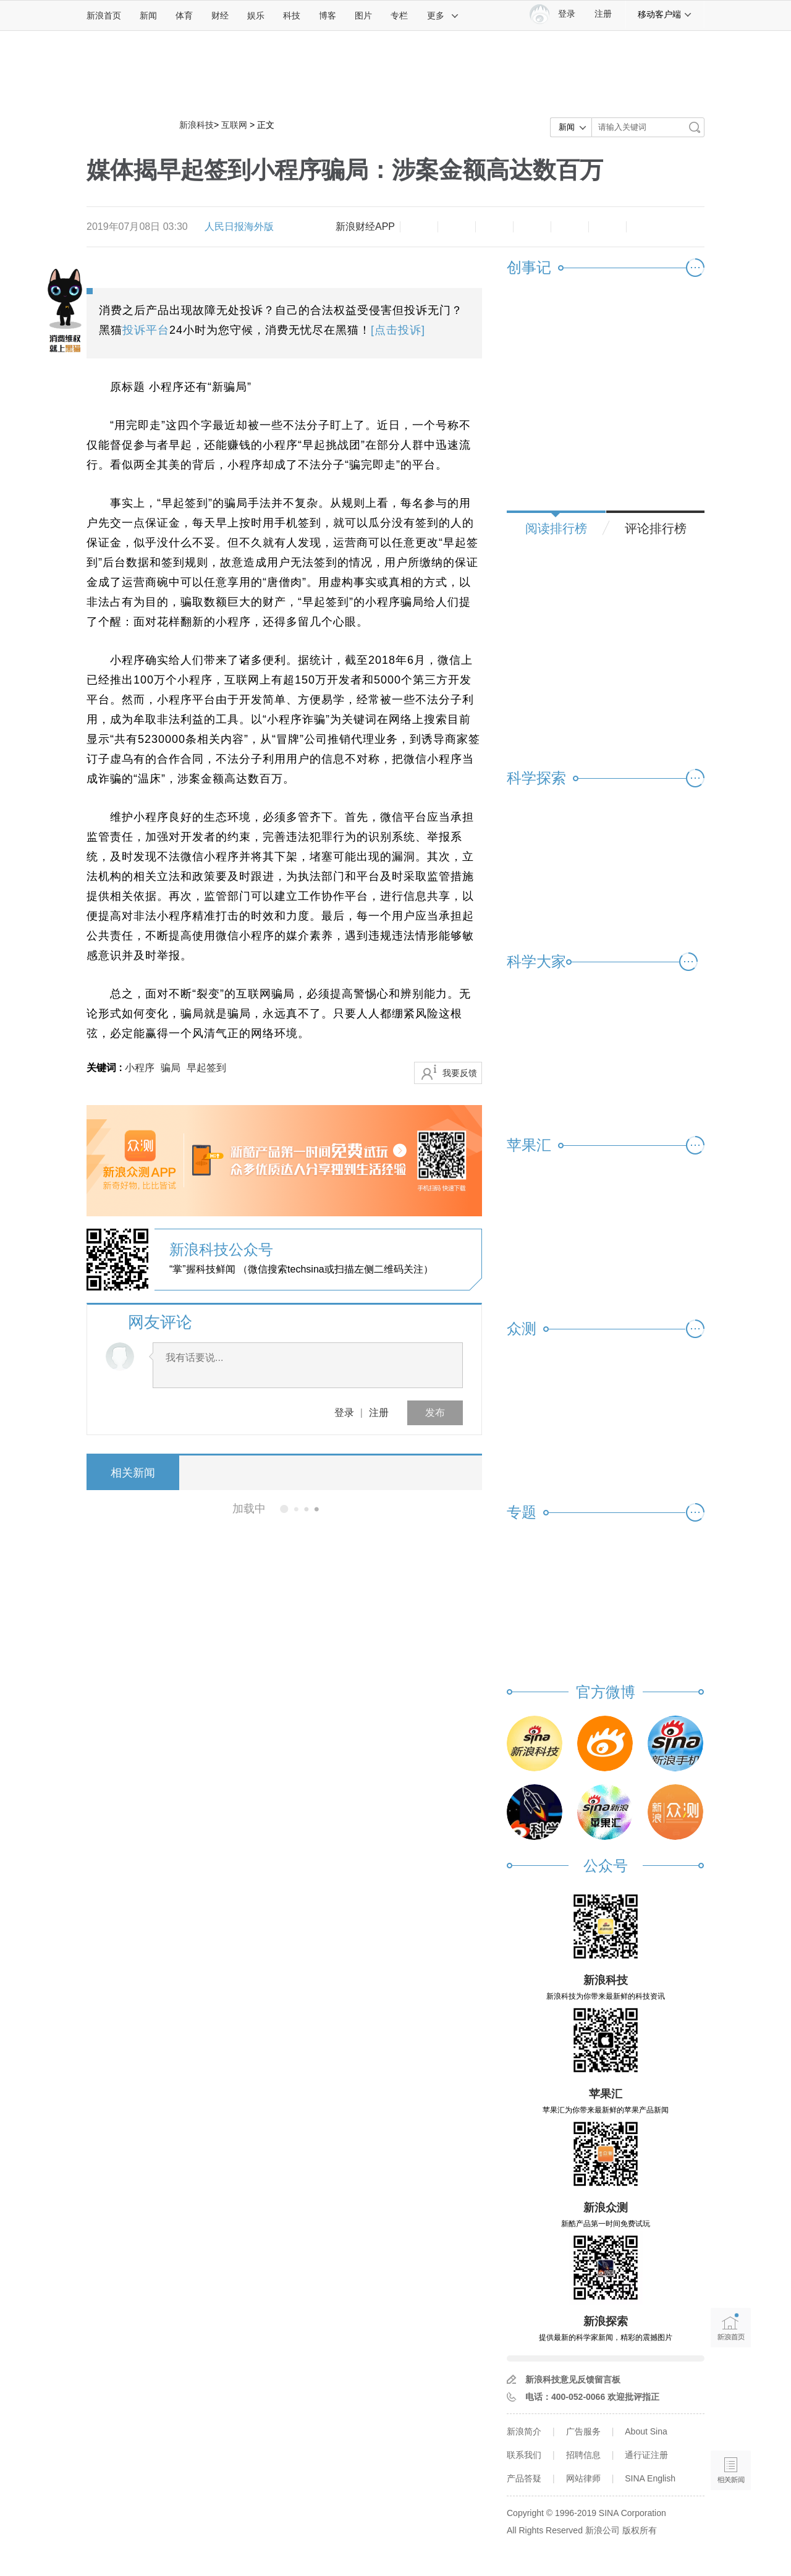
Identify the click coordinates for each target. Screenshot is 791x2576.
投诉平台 (145, 330)
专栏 (399, 15)
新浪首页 (104, 15)
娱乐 (255, 15)
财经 (220, 15)
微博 (532, 227)
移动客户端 (665, 14)
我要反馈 (459, 1073)
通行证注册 (646, 2455)
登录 (344, 1412)
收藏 (494, 227)
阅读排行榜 (556, 528)
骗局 (170, 1067)
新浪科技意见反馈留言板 (572, 2379)
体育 (184, 15)
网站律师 (583, 2478)
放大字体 (456, 227)
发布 (435, 1412)
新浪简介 (524, 2431)
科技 (291, 15)
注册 (603, 14)
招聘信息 (583, 2455)
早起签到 (206, 1067)
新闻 (148, 15)
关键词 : (106, 1067)
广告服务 (583, 2431)
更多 (443, 15)
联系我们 (524, 2455)
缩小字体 (419, 227)
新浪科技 (196, 125)
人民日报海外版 (239, 226)
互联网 (234, 125)
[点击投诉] (398, 330)
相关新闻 (133, 1473)
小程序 (139, 1067)
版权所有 (639, 2530)
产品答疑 (524, 2478)
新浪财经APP (365, 226)
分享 (607, 227)
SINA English (650, 2478)
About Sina (646, 2431)
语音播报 (731, 2422)
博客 (327, 15)
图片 (363, 15)
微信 (569, 227)
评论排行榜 (656, 528)
